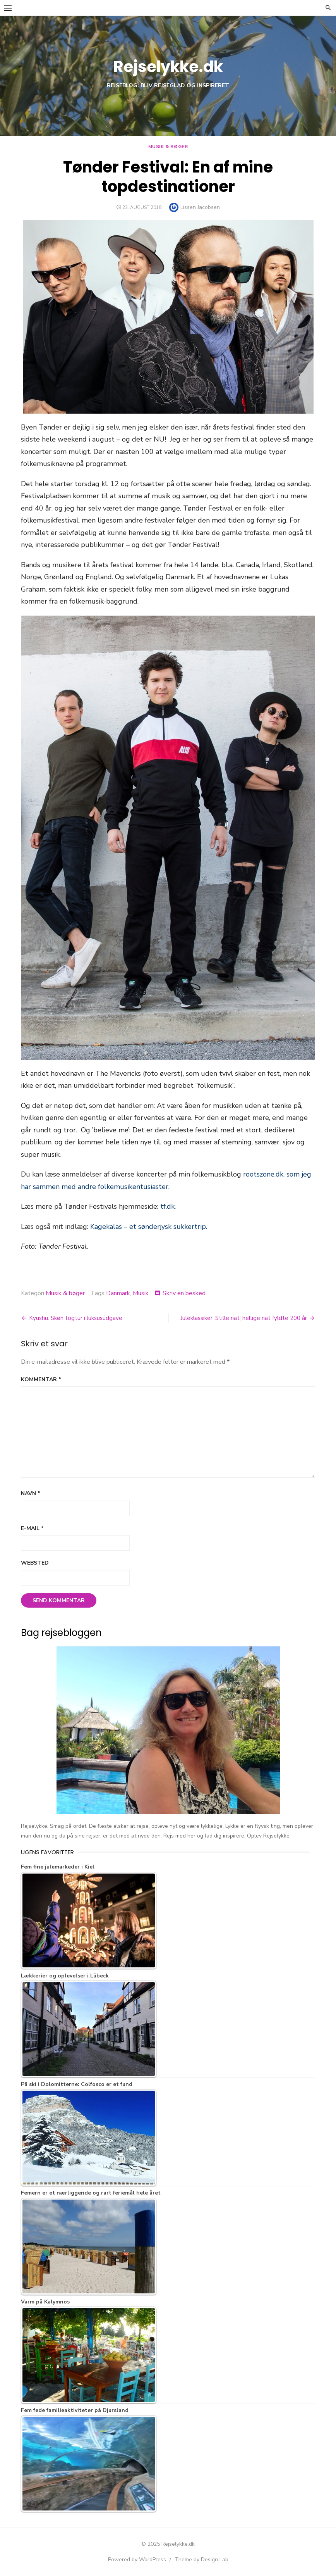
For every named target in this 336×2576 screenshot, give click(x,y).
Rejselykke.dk (168, 67)
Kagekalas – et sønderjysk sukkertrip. (148, 1226)
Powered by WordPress (137, 2559)
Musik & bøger (168, 146)
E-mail (32, 1528)
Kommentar (41, 1379)
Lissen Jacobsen (200, 207)
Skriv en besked (184, 1293)
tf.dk (167, 1206)
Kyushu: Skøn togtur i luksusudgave (75, 1318)
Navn (30, 1493)
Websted (35, 1563)
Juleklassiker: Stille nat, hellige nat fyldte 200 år (243, 1318)
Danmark (118, 1293)
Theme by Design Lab (201, 2559)
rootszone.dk (263, 1174)
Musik (141, 1293)
